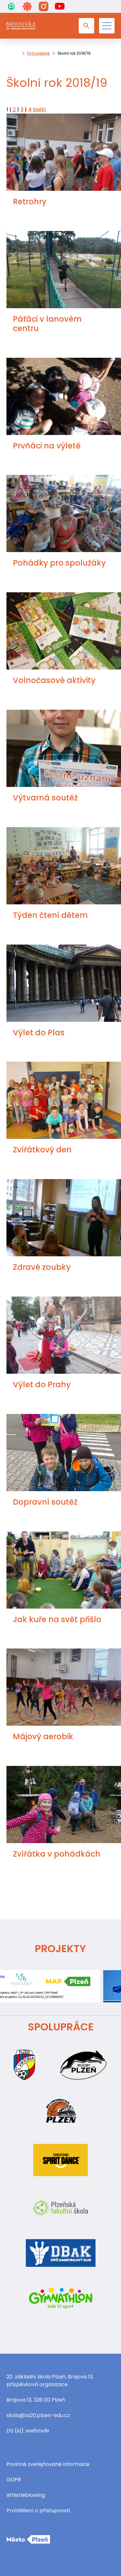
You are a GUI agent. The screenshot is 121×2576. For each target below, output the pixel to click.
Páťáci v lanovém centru (47, 324)
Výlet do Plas (39, 1032)
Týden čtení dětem (50, 915)
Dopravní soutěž (45, 1502)
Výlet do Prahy (42, 1384)
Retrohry (29, 201)
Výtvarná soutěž (45, 797)
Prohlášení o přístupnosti (38, 2510)
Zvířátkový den (42, 1149)
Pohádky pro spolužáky (59, 563)
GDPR (13, 2479)
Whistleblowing (25, 2495)
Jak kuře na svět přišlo (57, 1619)
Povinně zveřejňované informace (47, 2464)
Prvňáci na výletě (47, 445)
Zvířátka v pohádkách (56, 1854)
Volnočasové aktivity (54, 680)
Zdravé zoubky (42, 1267)
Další (39, 109)
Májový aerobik (43, 1736)
